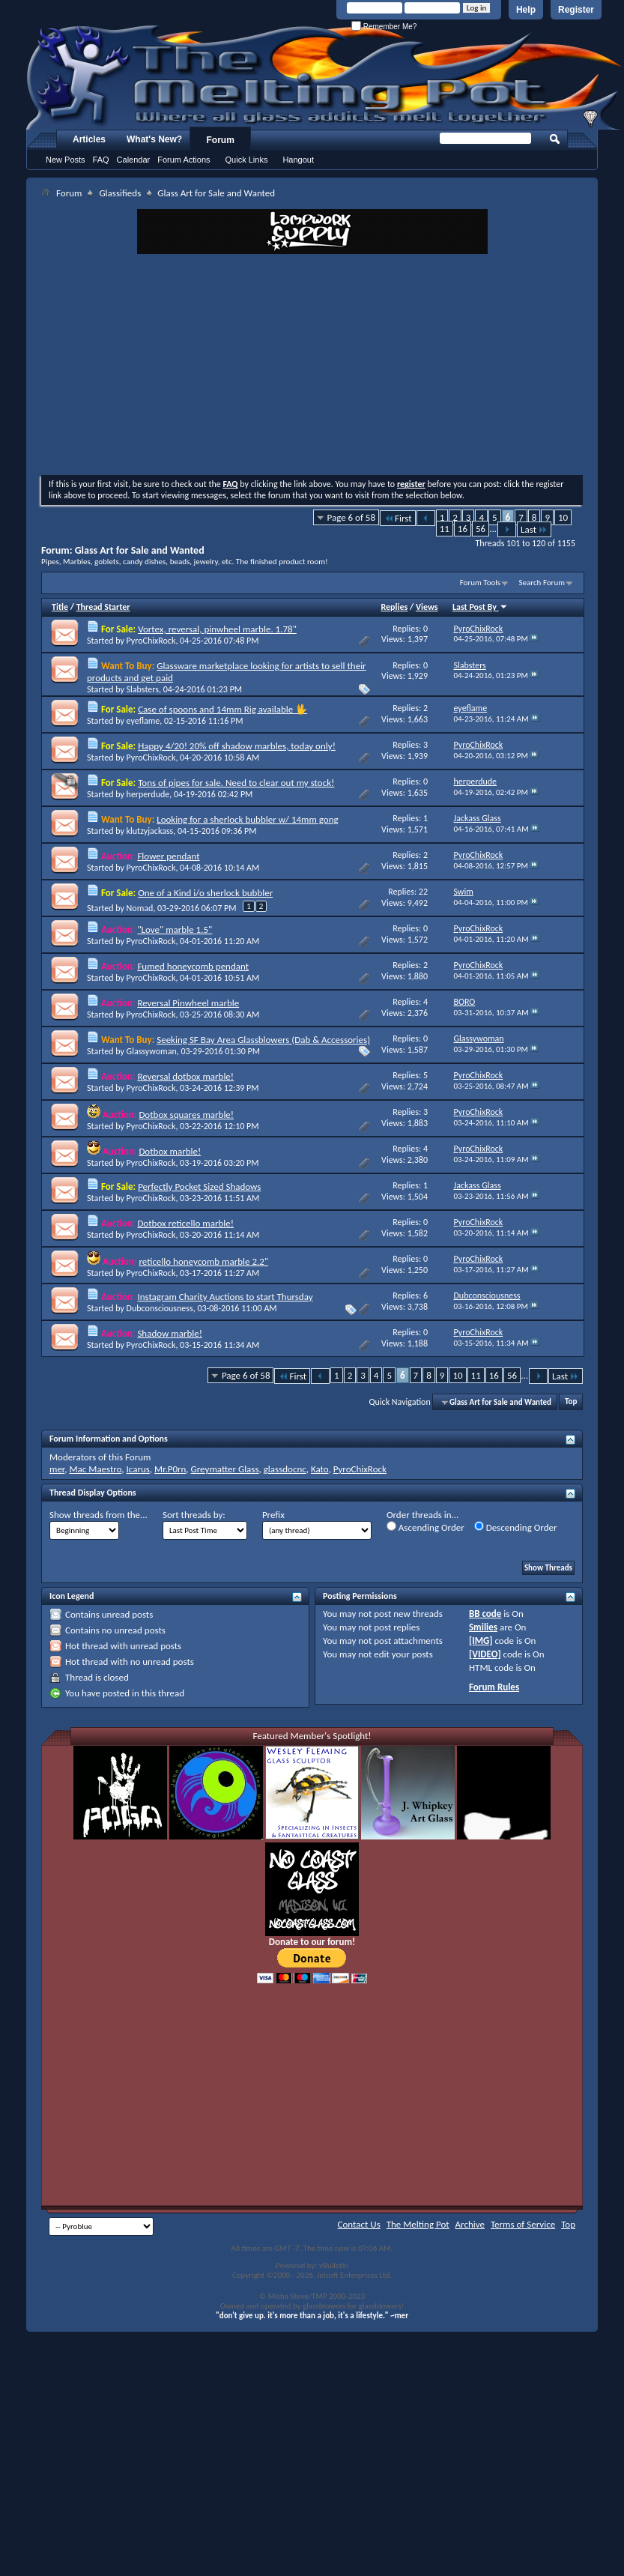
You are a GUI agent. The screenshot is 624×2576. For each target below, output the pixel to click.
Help (526, 9)
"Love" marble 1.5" (174, 929)
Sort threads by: (194, 1514)
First (398, 518)
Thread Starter (103, 607)
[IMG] (481, 1640)
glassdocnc (285, 1469)
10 (563, 517)
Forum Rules (494, 1687)
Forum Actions (183, 159)
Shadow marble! (169, 1333)
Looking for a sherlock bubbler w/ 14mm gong (247, 819)
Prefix (273, 1514)
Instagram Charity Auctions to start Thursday (224, 1296)
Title (60, 607)
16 (462, 528)
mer (56, 1469)
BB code (485, 1613)
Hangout (298, 159)
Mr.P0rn (170, 1469)
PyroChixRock (151, 640)
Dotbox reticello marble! (185, 1223)
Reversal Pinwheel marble (188, 1003)
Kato (320, 1469)
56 (480, 528)
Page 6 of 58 (351, 517)
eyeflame (143, 721)
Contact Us (359, 2224)
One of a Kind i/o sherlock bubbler (205, 892)
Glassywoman (152, 1051)
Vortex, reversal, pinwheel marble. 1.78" (217, 629)
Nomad (140, 908)
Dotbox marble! (170, 1151)
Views (427, 607)
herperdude (148, 794)
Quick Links (246, 159)
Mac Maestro (95, 1469)
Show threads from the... (98, 1514)
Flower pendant (168, 856)
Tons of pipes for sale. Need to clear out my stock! (236, 782)
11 (444, 528)
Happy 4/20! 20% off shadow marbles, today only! (237, 746)
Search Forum (542, 582)
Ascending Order (425, 1527)
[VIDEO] (485, 1654)
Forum (220, 140)
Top (571, 1402)
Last (534, 529)
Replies (394, 607)
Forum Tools (480, 582)
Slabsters (143, 689)
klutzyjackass (150, 831)
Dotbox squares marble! (186, 1114)
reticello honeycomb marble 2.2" (203, 1261)
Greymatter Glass (225, 1469)
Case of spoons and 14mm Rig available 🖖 (222, 709)
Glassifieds (120, 193)
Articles (89, 139)
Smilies (483, 1627)
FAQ (101, 159)
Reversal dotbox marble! (185, 1076)
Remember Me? (383, 26)
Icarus (138, 1469)
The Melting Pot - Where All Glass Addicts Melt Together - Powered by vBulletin (325, 77)
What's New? (154, 139)
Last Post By (480, 607)
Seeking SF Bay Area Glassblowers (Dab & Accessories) (263, 1039)
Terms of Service (523, 2224)
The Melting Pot (418, 2224)
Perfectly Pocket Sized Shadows (199, 1186)
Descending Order (515, 1527)
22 (423, 891)
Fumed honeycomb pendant (193, 966)
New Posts (65, 159)
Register (576, 9)
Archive (470, 2224)
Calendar (134, 159)
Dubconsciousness (160, 1308)
